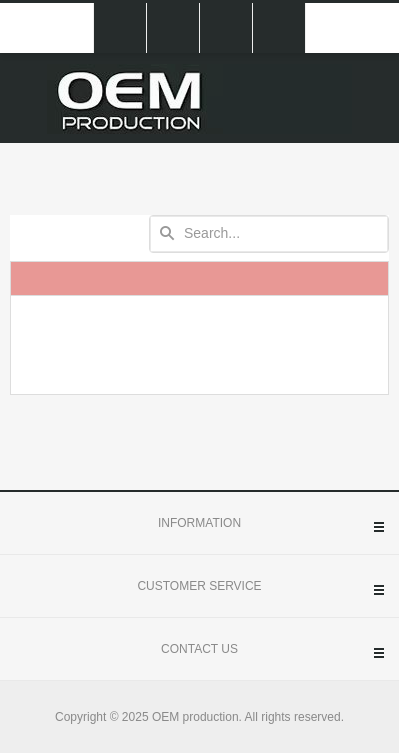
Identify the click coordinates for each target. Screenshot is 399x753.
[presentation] (199, 345)
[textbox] (269, 234)
